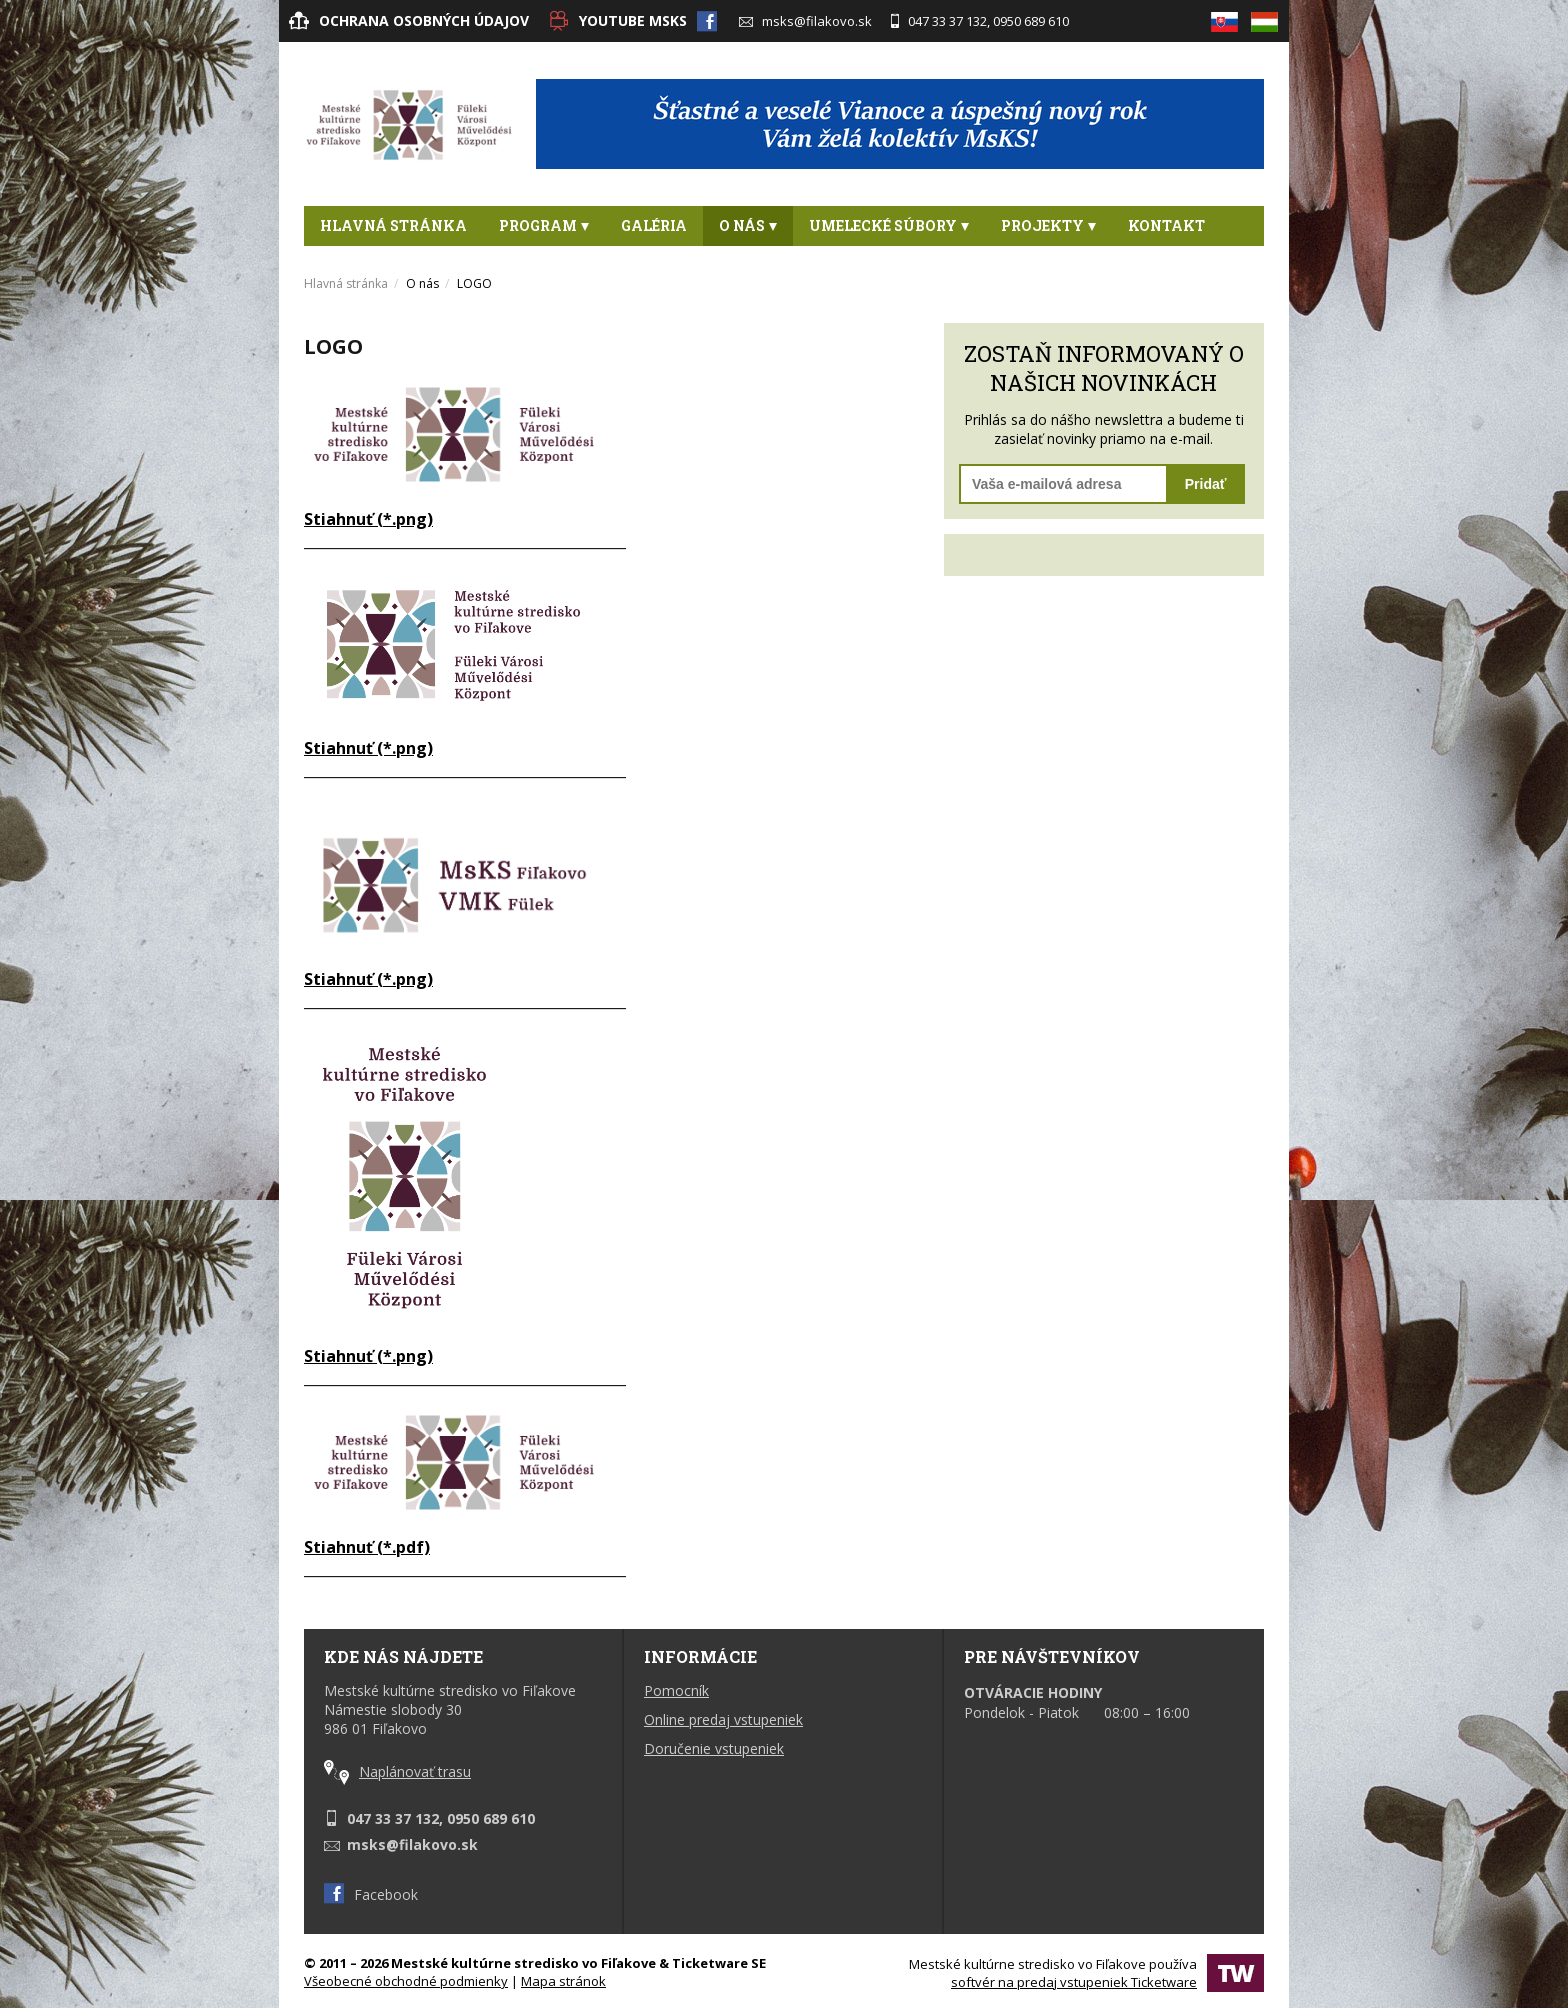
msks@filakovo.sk (805, 21)
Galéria (654, 225)
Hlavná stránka (393, 225)
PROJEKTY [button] (1048, 225)
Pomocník (676, 1690)
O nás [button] (748, 225)
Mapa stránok (563, 1981)
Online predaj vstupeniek (723, 1719)
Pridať (1206, 484)
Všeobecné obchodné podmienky (406, 1981)
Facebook (371, 1894)
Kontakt (1166, 225)
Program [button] (544, 225)
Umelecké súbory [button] (889, 225)
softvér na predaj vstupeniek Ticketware (1074, 1982)
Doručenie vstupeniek (714, 1748)
